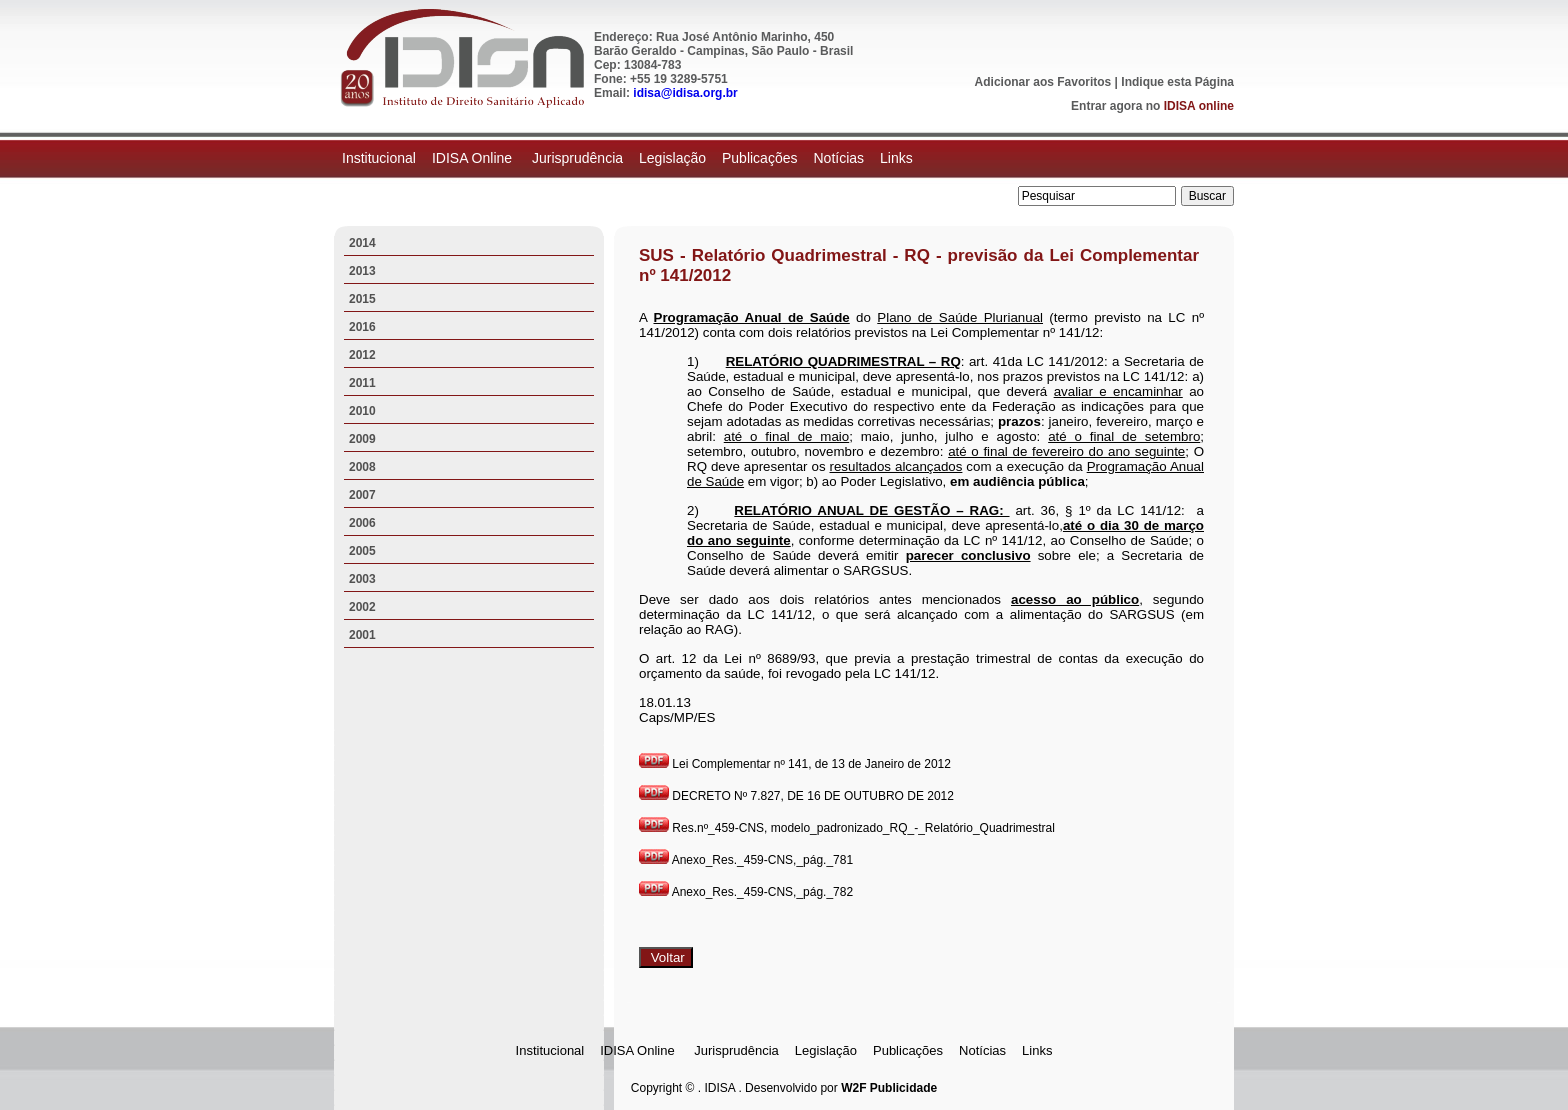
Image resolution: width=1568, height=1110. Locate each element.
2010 (362, 411)
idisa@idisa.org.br (685, 93)
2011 (362, 383)
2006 (362, 523)
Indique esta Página (1177, 82)
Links (896, 158)
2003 (362, 579)
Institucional (379, 158)
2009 (362, 439)
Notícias (838, 158)
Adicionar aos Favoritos (1043, 82)
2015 (362, 299)
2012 (362, 355)
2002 (362, 607)
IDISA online (1199, 106)
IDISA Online (474, 158)
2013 (362, 271)
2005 (362, 551)
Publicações (760, 158)
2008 (362, 467)
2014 (362, 243)
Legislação (672, 158)
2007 (362, 495)
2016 (362, 327)
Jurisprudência (577, 158)
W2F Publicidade (889, 1088)
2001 (362, 635)
